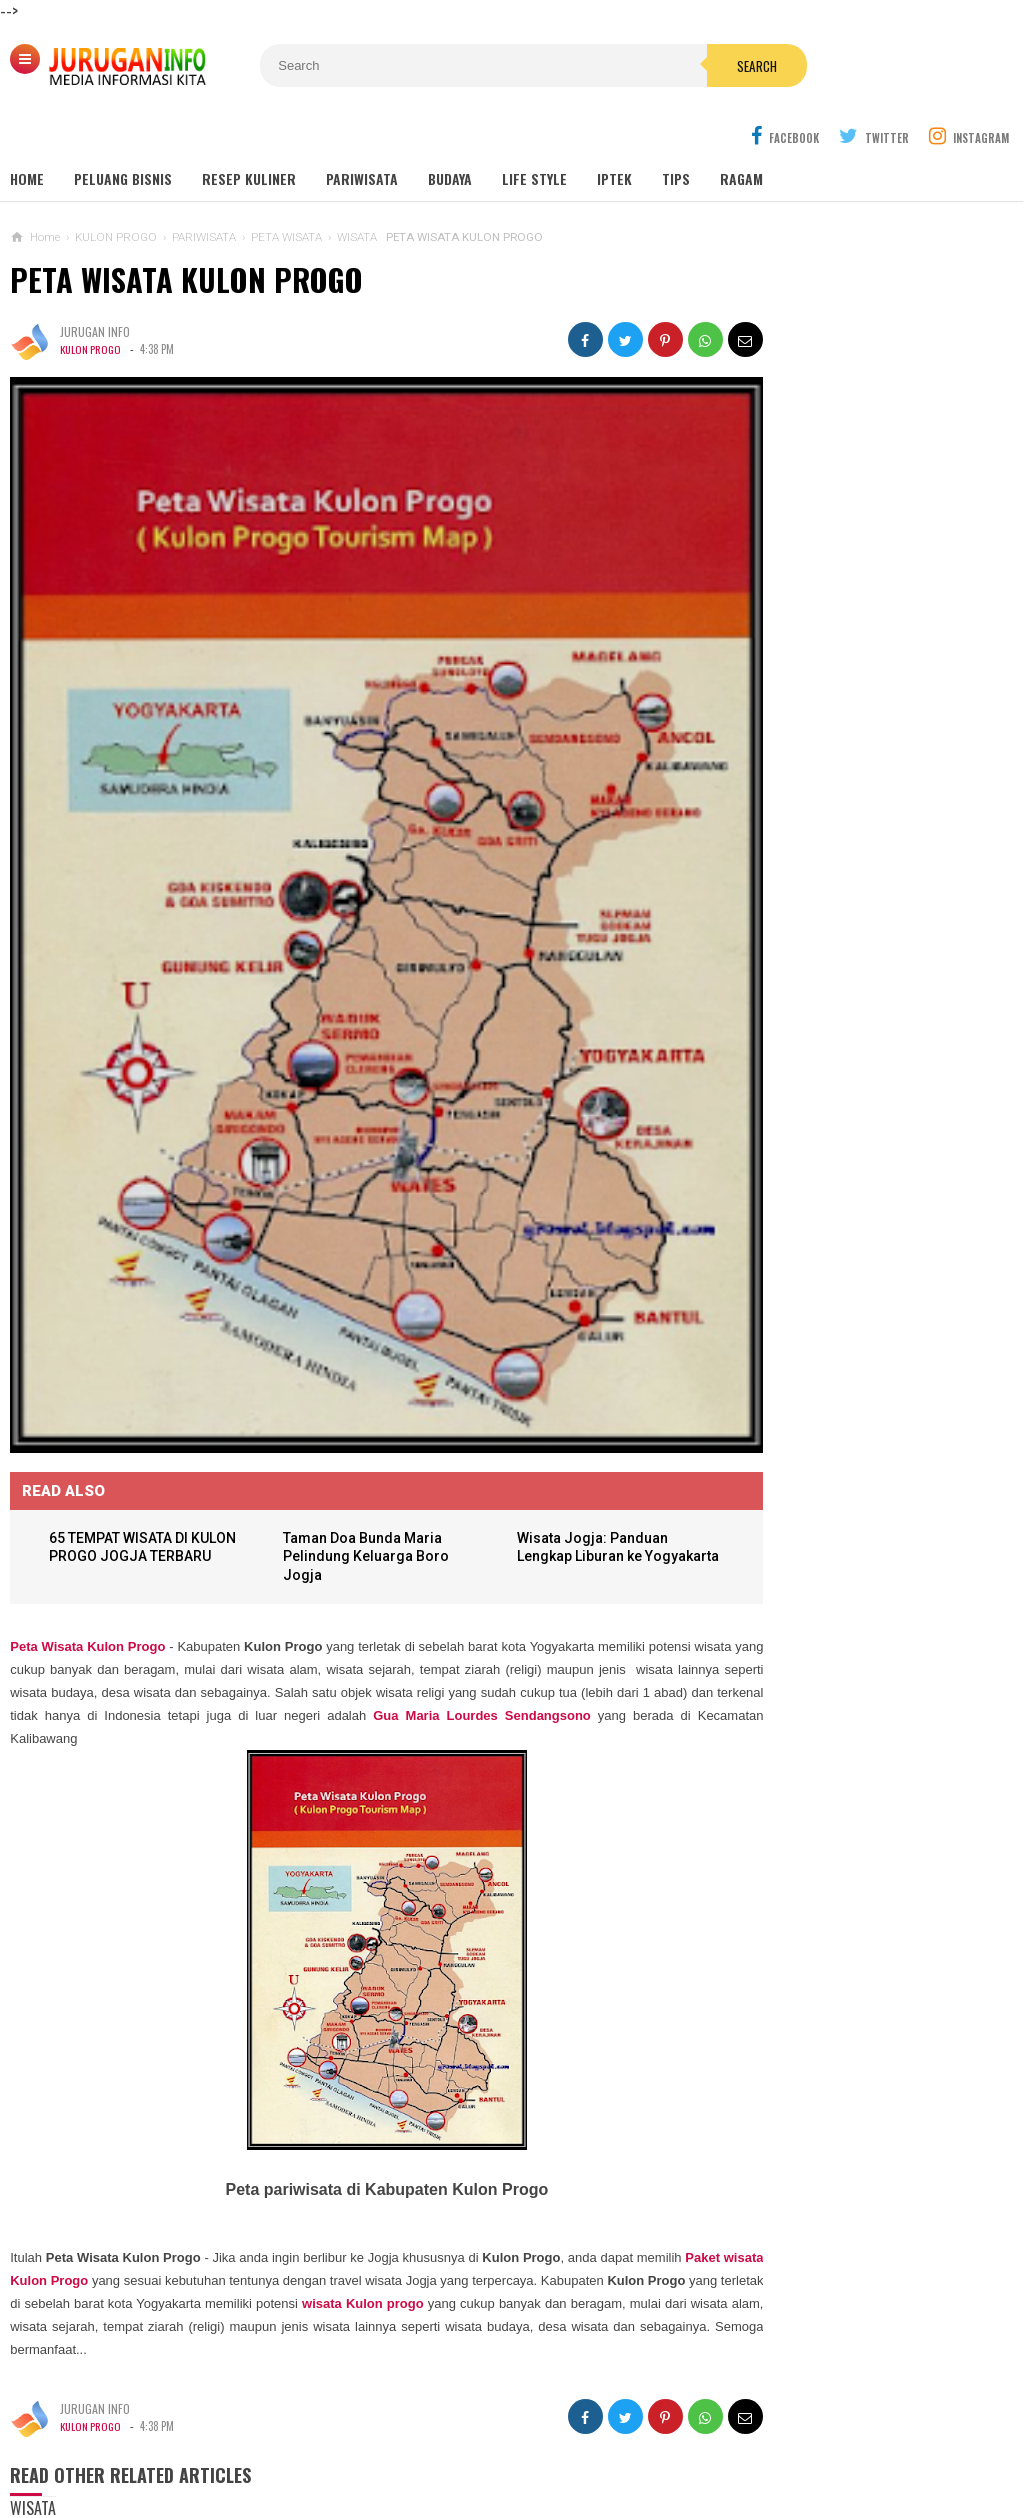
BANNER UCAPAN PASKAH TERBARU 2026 (841, 1079)
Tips (676, 131)
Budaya (450, 131)
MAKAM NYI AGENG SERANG (826, 605)
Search (635, 66)
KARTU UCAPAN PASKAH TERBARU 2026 (838, 1158)
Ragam (741, 131)
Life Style (534, 131)
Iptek (614, 131)
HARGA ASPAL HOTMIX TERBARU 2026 (833, 1314)
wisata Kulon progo (553, 2155)
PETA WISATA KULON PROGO (186, 232)
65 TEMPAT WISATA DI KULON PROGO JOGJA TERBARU (128, 1408)
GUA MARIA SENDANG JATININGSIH (844, 681)
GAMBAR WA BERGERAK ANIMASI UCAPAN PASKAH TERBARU (873, 1004)
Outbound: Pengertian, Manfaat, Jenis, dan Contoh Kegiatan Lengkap (865, 728)
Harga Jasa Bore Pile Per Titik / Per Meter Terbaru (848, 1236)
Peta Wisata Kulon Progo (87, 1498)
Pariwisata (362, 131)
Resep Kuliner (249, 131)
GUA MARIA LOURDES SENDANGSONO (852, 643)
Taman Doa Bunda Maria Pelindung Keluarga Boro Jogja (352, 1408)
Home (27, 131)
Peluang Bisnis (123, 131)
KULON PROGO (92, 302)
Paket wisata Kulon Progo (90, 2132)
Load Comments (351, 2488)
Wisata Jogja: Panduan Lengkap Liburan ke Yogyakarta (558, 1408)
